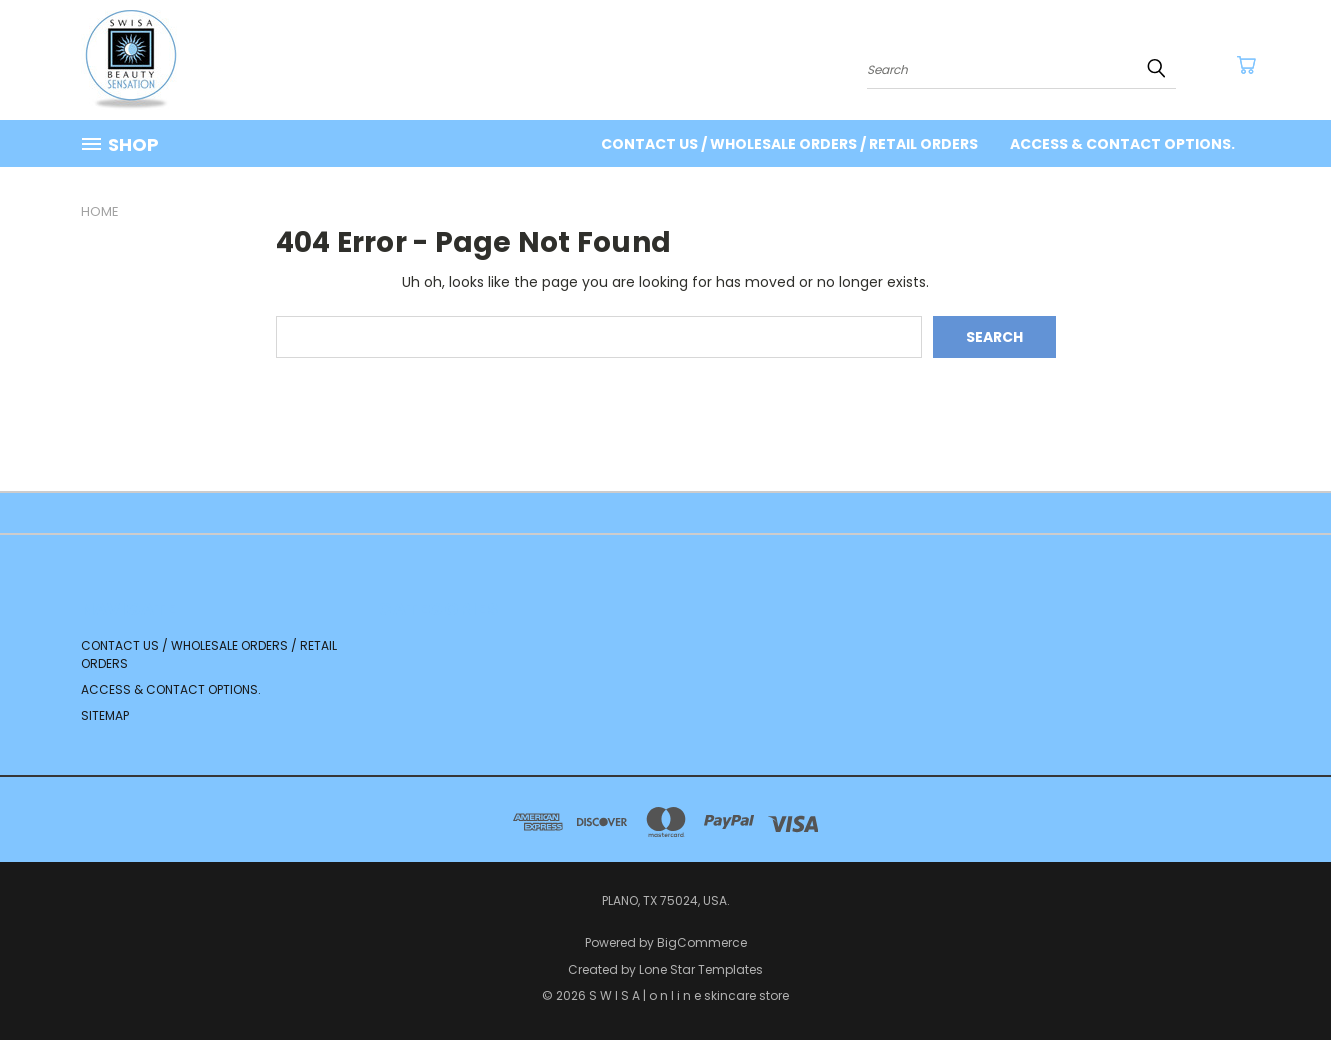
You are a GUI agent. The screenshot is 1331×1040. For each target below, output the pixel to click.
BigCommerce (702, 942)
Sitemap (105, 715)
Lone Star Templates (701, 969)
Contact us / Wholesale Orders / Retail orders (789, 144)
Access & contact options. (1122, 144)
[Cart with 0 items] (1246, 65)
